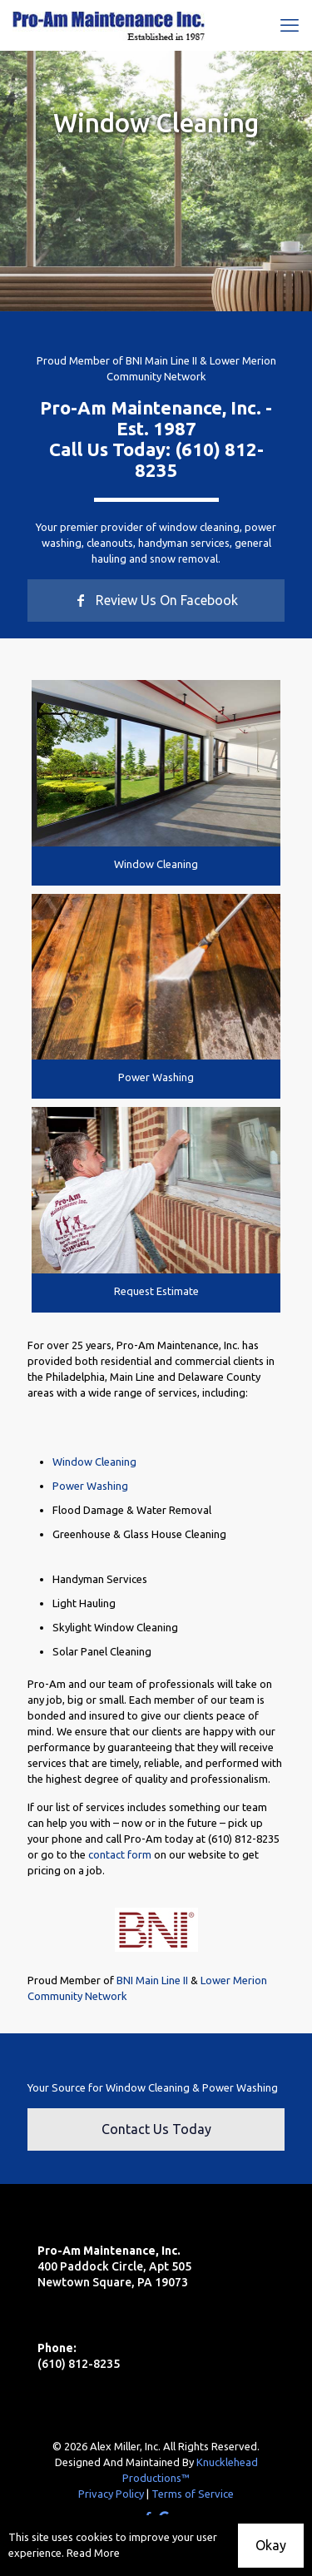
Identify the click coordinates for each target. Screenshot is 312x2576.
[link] (156, 763)
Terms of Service (192, 2493)
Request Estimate (156, 1291)
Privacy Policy (111, 2493)
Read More (93, 2553)
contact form (119, 1854)
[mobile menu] (289, 25)
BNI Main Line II (161, 360)
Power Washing (156, 1077)
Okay (270, 2545)
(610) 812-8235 (244, 1838)
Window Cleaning (156, 864)
